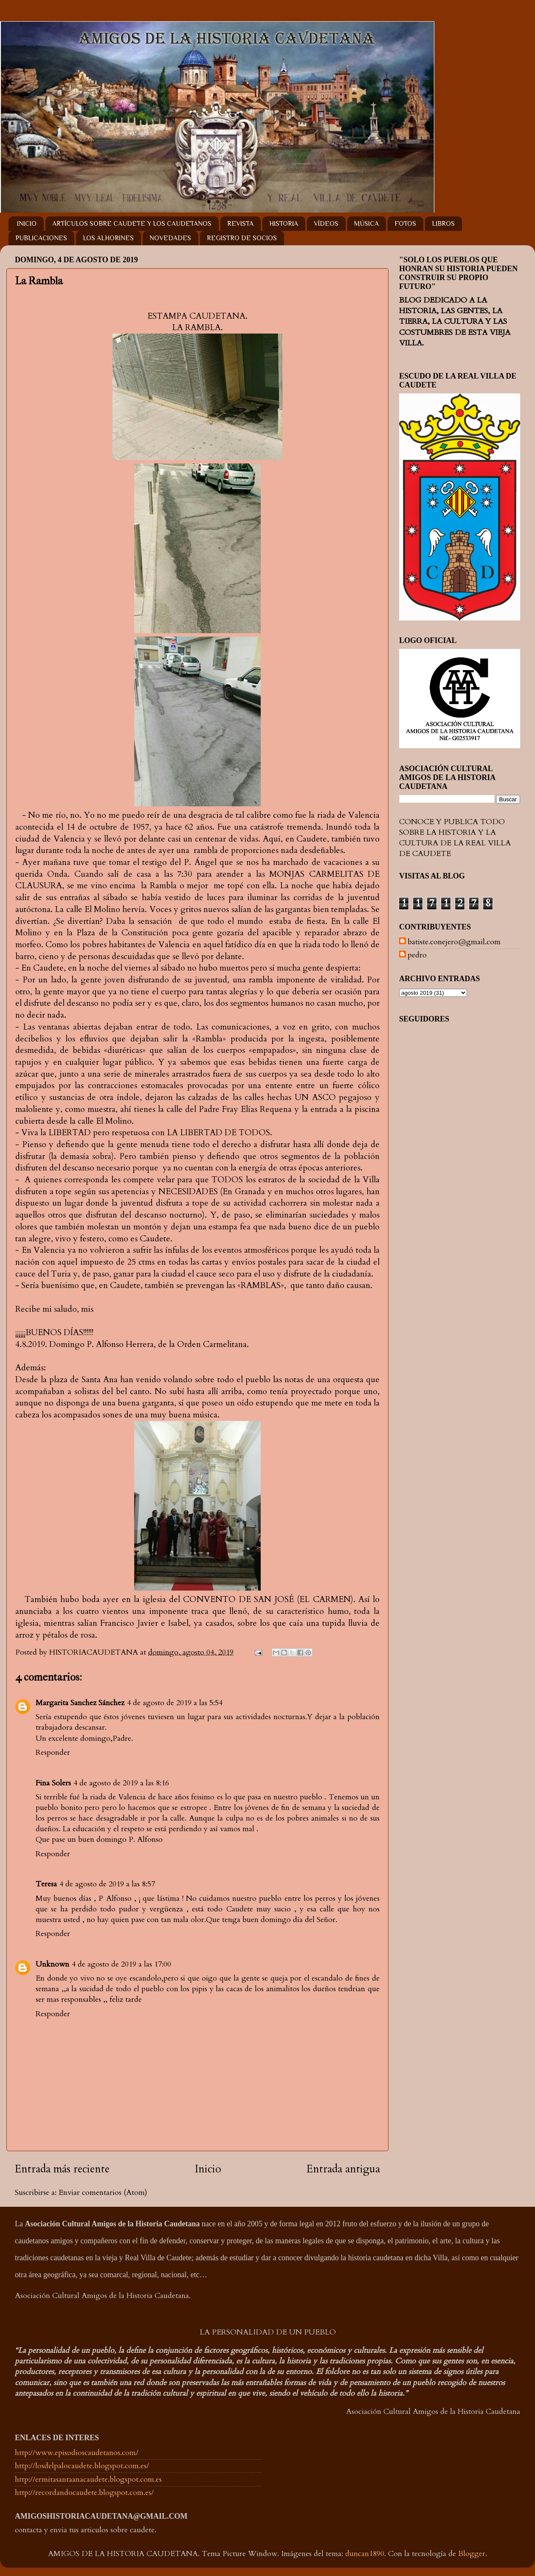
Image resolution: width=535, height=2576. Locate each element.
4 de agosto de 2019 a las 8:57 (107, 1884)
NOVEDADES (170, 238)
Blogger (471, 2553)
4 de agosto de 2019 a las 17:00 (121, 1964)
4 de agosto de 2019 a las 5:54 (174, 1703)
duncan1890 (364, 2553)
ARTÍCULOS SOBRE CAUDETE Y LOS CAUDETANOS (131, 223)
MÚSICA (366, 223)
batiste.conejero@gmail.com (454, 942)
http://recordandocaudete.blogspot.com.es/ (84, 2492)
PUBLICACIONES (41, 238)
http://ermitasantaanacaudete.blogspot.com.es (88, 2479)
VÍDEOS (326, 223)
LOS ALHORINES (108, 238)
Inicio (208, 2169)
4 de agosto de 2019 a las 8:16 (121, 1783)
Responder (53, 1752)
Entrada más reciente (62, 2169)
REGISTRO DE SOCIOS (242, 238)
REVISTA (240, 223)
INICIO (27, 223)
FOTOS (405, 223)
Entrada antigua (343, 2169)
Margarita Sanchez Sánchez (80, 1703)
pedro (417, 955)
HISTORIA (283, 223)
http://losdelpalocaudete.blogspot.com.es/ (82, 2466)
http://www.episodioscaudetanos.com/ (76, 2452)
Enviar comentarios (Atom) (103, 2192)
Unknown (52, 1964)
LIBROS (443, 223)
